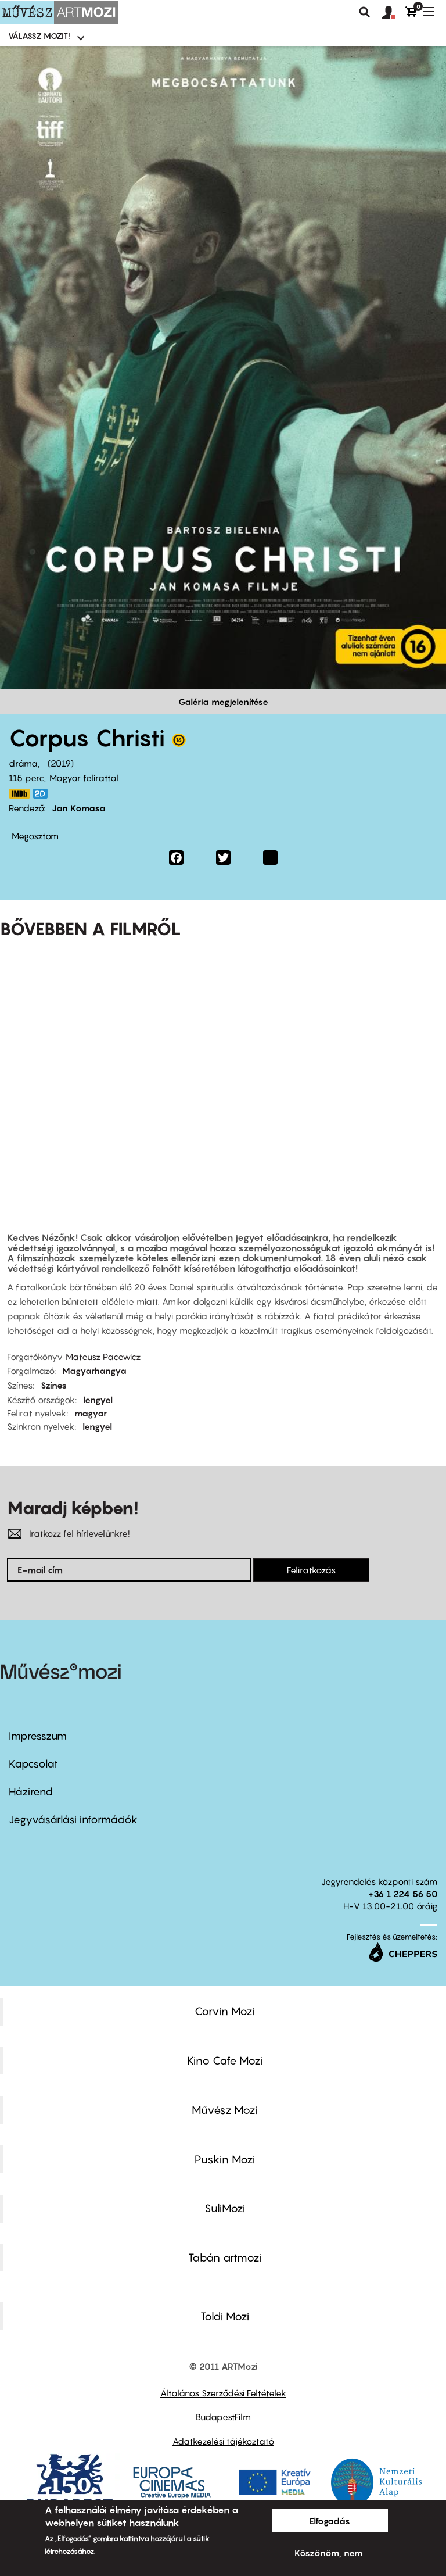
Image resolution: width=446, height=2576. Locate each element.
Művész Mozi (224, 2109)
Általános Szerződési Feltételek (223, 2393)
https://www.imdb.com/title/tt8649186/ (19, 794)
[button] (393, 12)
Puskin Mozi (225, 2159)
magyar (90, 1413)
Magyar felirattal (83, 777)
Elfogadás (330, 2521)
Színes (54, 1385)
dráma (23, 763)
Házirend (31, 1792)
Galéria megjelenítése (223, 701)
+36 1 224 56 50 (402, 1893)
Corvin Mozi (224, 2011)
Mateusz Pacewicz (103, 1356)
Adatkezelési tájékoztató (223, 2441)
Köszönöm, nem (328, 2553)
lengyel (98, 1399)
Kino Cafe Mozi (224, 2060)
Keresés (365, 12)
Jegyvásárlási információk (73, 1819)
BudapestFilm (223, 2417)
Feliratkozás (311, 1570)
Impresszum (38, 1736)
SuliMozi (224, 2208)
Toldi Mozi (224, 2316)
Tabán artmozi (224, 2257)
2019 (61, 763)
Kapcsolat (33, 1764)
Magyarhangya (94, 1370)
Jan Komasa (79, 808)
